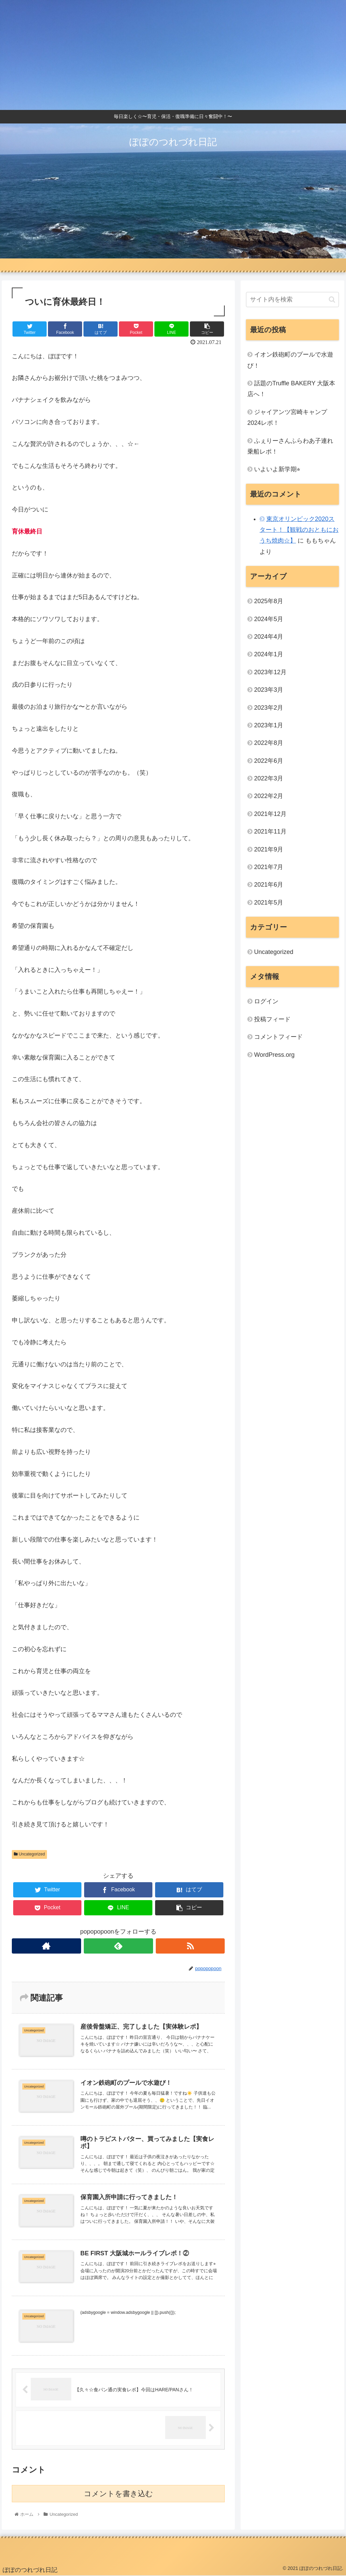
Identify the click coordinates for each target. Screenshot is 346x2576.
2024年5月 (268, 619)
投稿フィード (272, 1019)
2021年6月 (268, 884)
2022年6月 (268, 760)
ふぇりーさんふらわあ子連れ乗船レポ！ (290, 446)
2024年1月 (268, 654)
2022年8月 (268, 742)
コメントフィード (278, 1036)
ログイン (266, 1001)
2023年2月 (268, 707)
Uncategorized (29, 1854)
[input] (292, 299)
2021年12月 (270, 814)
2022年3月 (268, 778)
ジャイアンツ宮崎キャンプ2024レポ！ (287, 417)
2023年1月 (268, 725)
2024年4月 (268, 636)
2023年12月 (270, 672)
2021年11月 (270, 831)
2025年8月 (268, 601)
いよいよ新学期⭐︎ (277, 469)
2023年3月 (268, 689)
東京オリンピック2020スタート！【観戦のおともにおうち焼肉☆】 (299, 530)
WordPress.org (274, 1054)
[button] (332, 299)
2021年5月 (268, 902)
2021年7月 (268, 867)
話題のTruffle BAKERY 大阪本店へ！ (291, 388)
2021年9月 (268, 849)
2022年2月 (268, 796)
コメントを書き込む (118, 2494)
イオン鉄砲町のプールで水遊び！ (290, 360)
